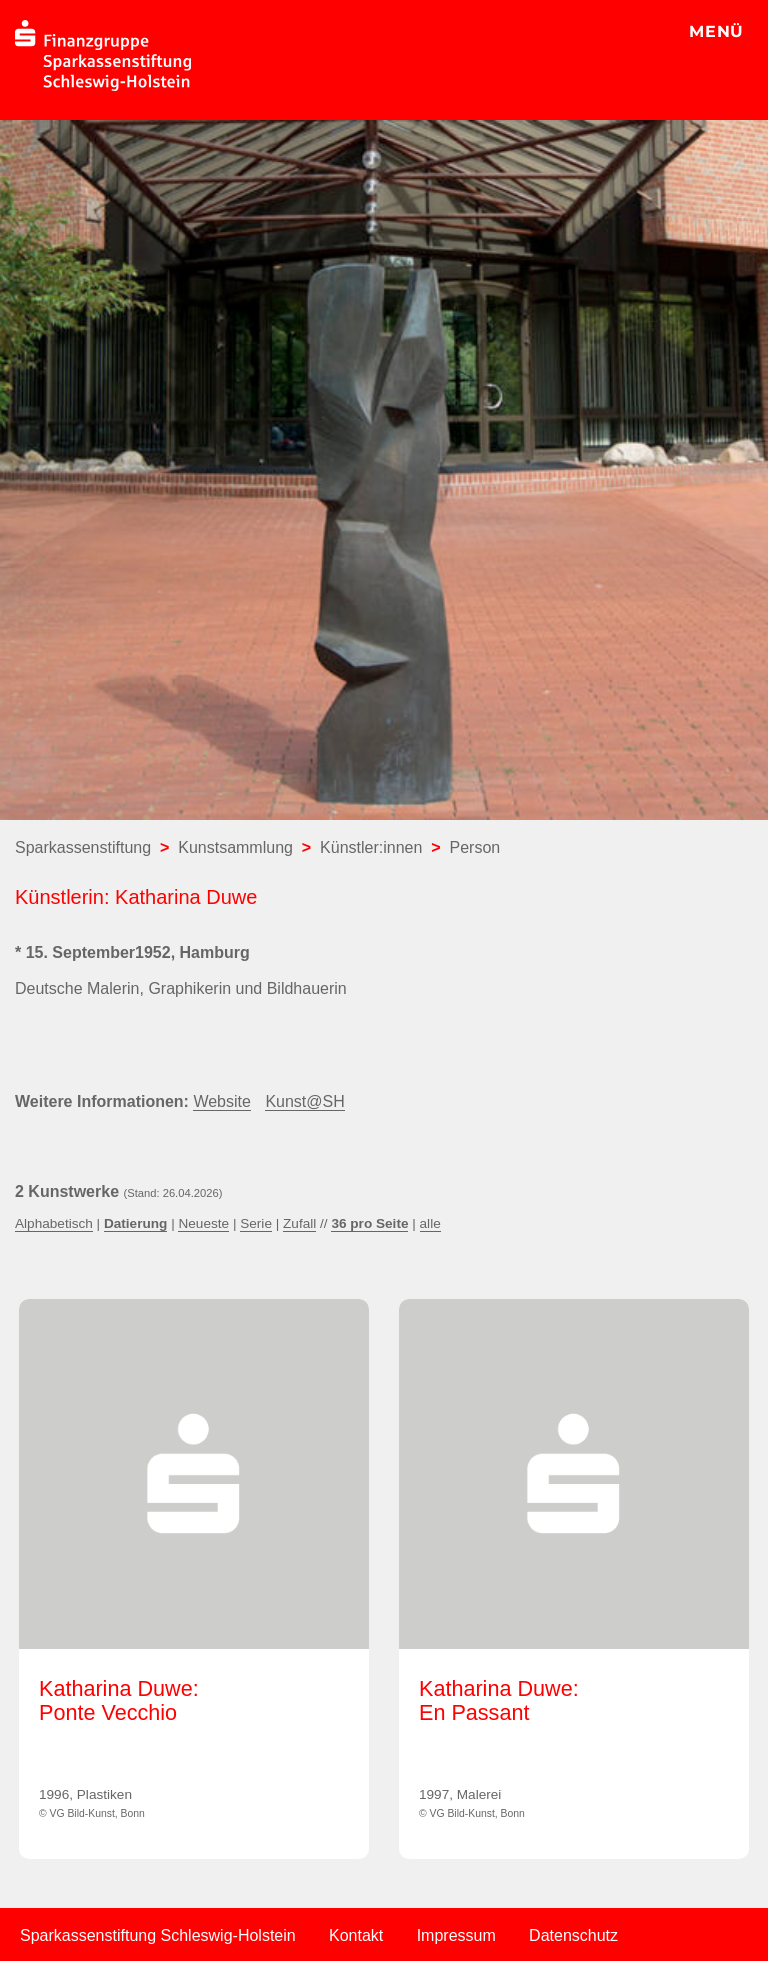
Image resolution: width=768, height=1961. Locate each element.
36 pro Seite (369, 1223)
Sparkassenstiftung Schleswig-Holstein (158, 1935)
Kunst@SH (304, 1101)
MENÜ (716, 31)
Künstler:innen (371, 847)
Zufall (299, 1223)
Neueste (203, 1223)
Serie (256, 1223)
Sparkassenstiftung (83, 847)
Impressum (456, 1935)
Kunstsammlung (235, 847)
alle (430, 1223)
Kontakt (356, 1935)
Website (222, 1101)
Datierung (135, 1223)
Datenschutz (573, 1935)
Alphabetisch (54, 1223)
